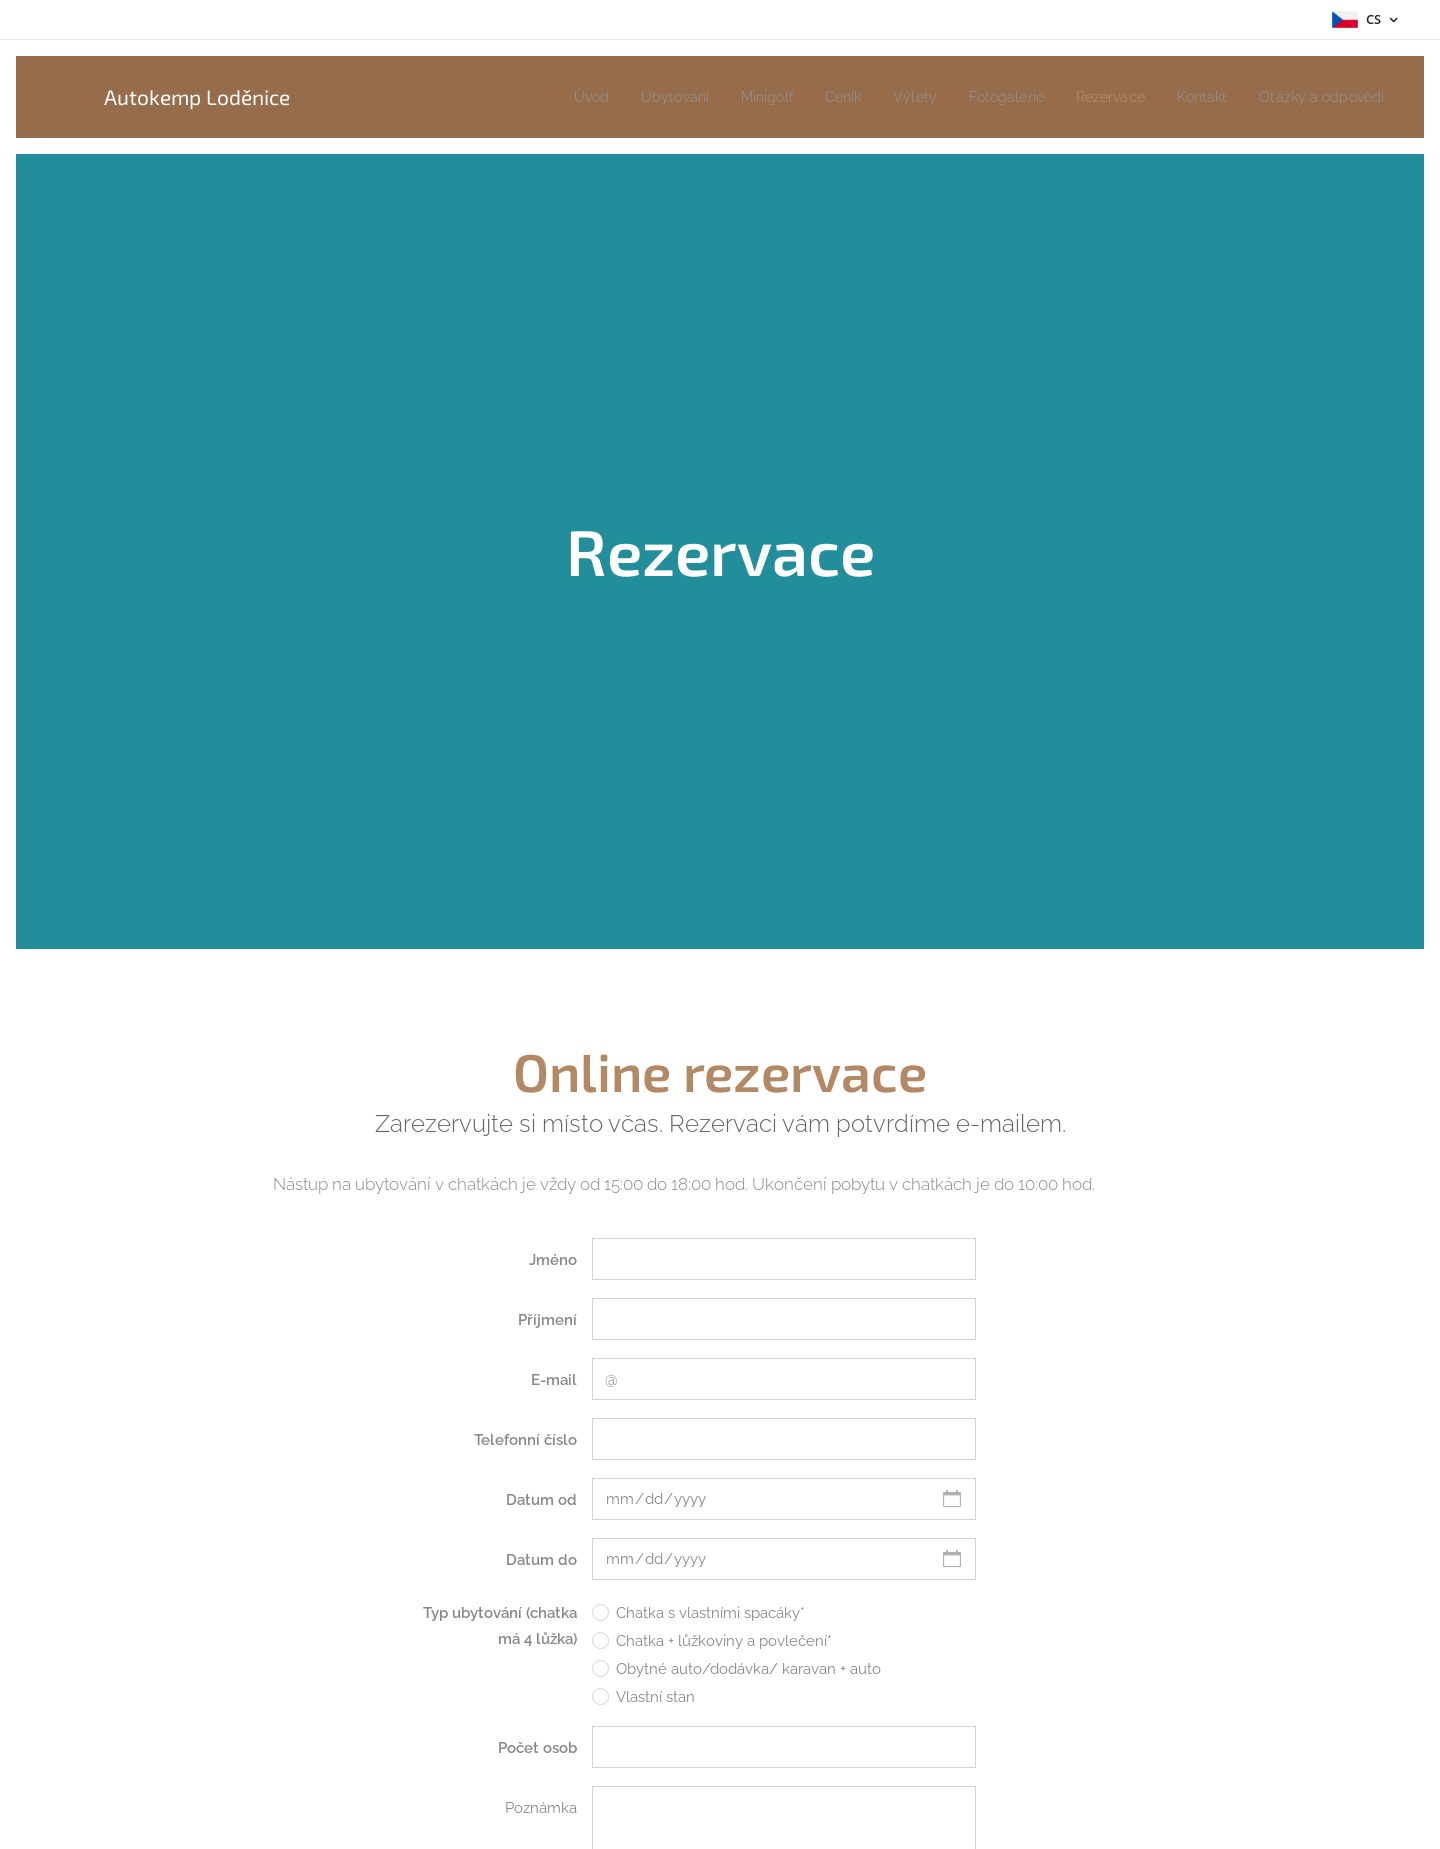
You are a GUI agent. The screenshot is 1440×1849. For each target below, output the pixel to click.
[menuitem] (539, 97)
